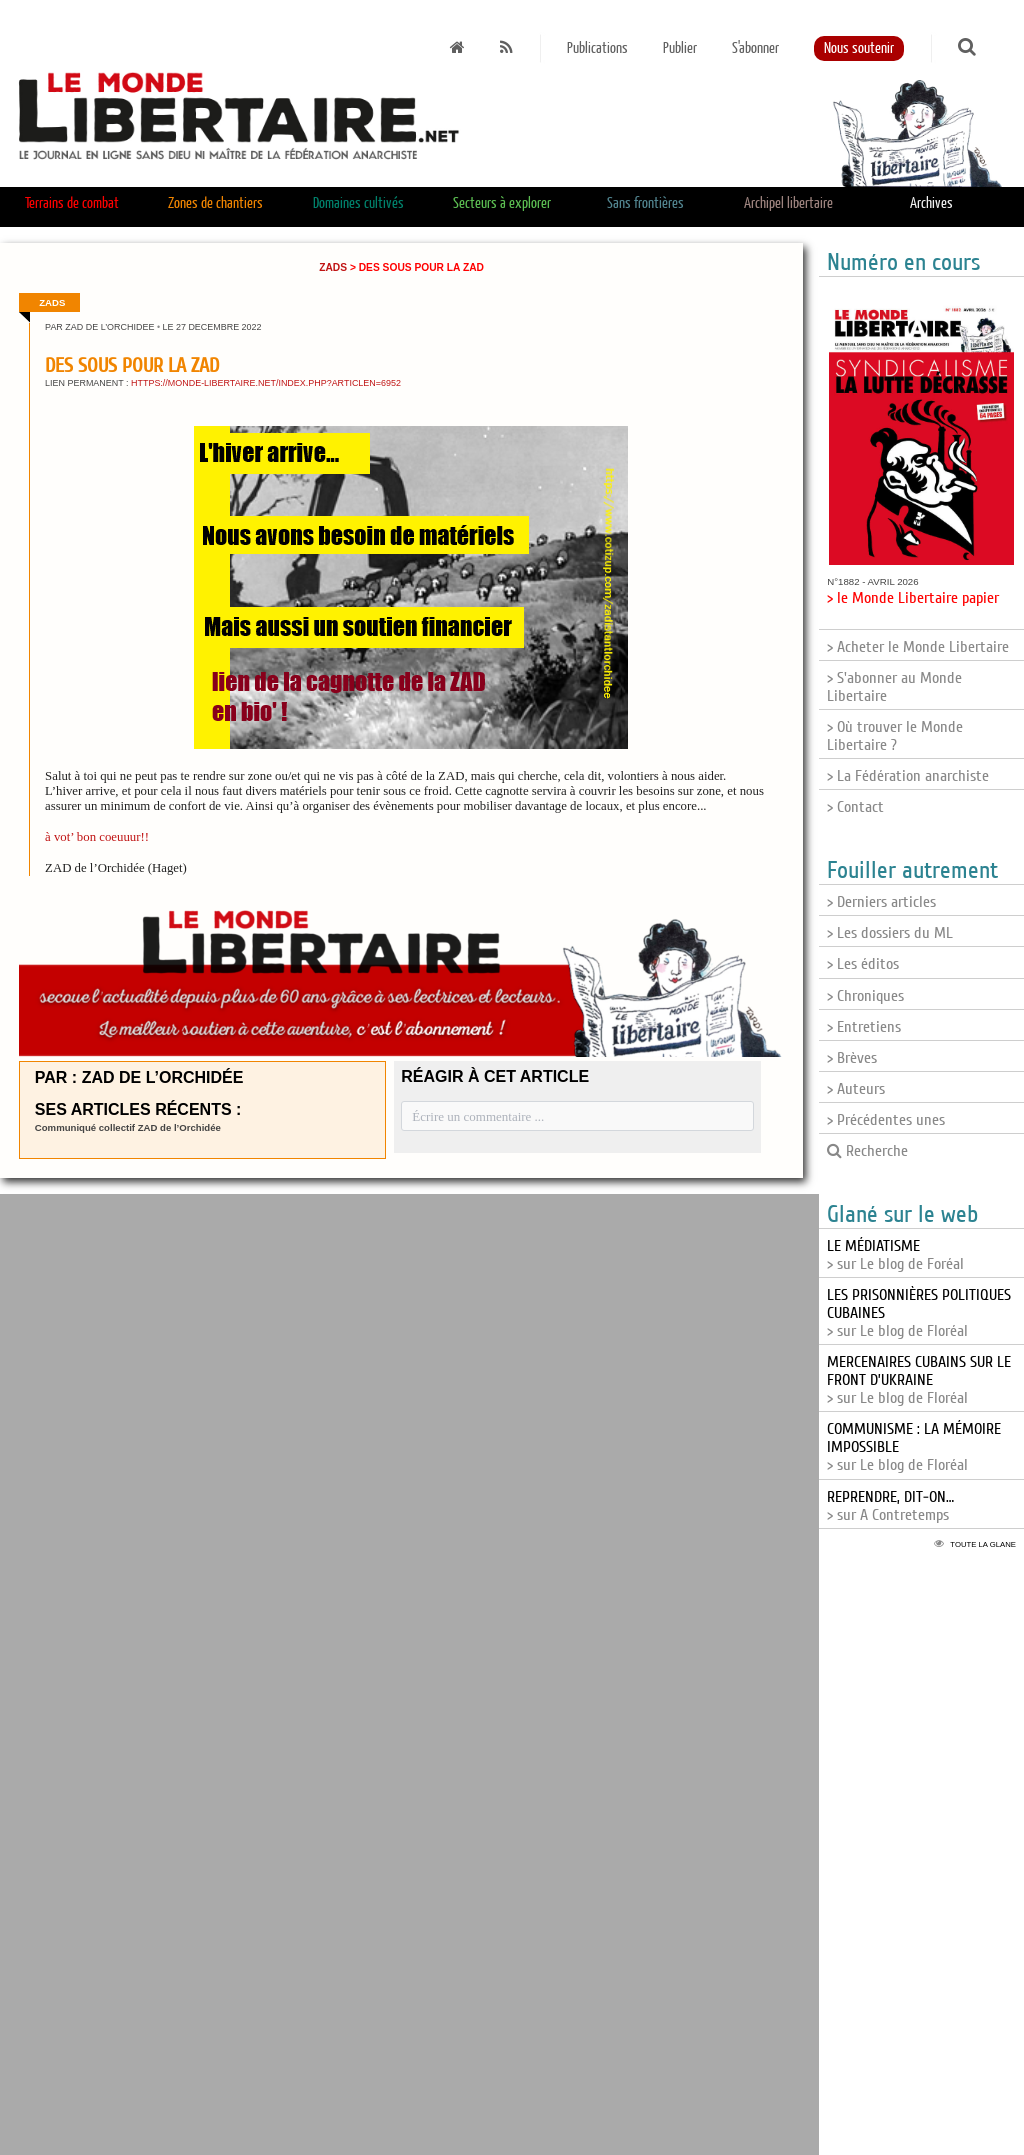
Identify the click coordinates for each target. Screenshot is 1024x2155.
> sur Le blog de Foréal (895, 1255)
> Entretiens (864, 1027)
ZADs (333, 267)
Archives (931, 203)
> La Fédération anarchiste (908, 776)
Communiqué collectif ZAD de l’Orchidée (128, 1127)
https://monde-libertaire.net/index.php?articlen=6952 (266, 383)
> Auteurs (856, 1089)
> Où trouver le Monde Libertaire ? (895, 736)
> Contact (855, 807)
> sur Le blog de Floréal (919, 1380)
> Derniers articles (881, 902)
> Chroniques (865, 996)
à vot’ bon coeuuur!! (97, 837)
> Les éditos (863, 964)
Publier (680, 48)
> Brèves (852, 1058)
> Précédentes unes (886, 1120)
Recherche (867, 1151)
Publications (597, 48)
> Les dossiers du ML (890, 933)
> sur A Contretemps (890, 1506)
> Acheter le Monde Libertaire (918, 647)
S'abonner (755, 48)
